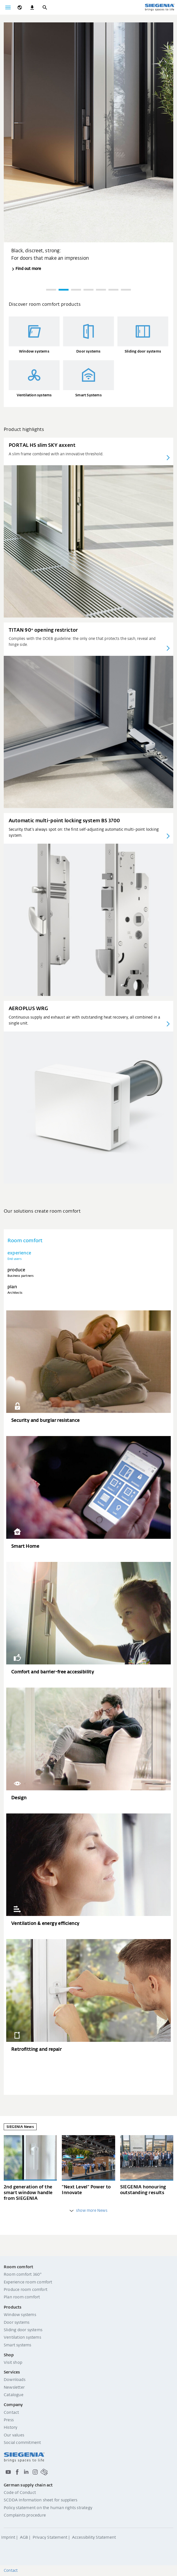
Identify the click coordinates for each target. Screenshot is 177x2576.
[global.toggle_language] (19, 7)
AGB (24, 2538)
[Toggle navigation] (7, 7)
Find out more (28, 269)
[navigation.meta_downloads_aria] (32, 7)
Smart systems (17, 2345)
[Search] (44, 7)
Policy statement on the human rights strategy (48, 2508)
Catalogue (13, 2395)
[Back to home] (159, 7)
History (10, 2428)
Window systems (20, 2315)
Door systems (16, 2323)
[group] (88, 147)
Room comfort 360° (23, 2275)
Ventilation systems (22, 2338)
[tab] (88, 1255)
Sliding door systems (23, 2330)
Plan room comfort (22, 2297)
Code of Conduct (20, 2493)
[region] (88, 159)
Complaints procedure (25, 2516)
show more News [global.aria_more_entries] (88, 2211)
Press (9, 2420)
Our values (14, 2435)
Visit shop (13, 2363)
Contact (11, 2413)
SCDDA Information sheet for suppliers (40, 2500)
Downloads (14, 2380)
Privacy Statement (50, 2538)
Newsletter (14, 2388)
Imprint (8, 2538)
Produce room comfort (25, 2290)
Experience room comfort (28, 2282)
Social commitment (22, 2443)
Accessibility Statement (94, 2538)
